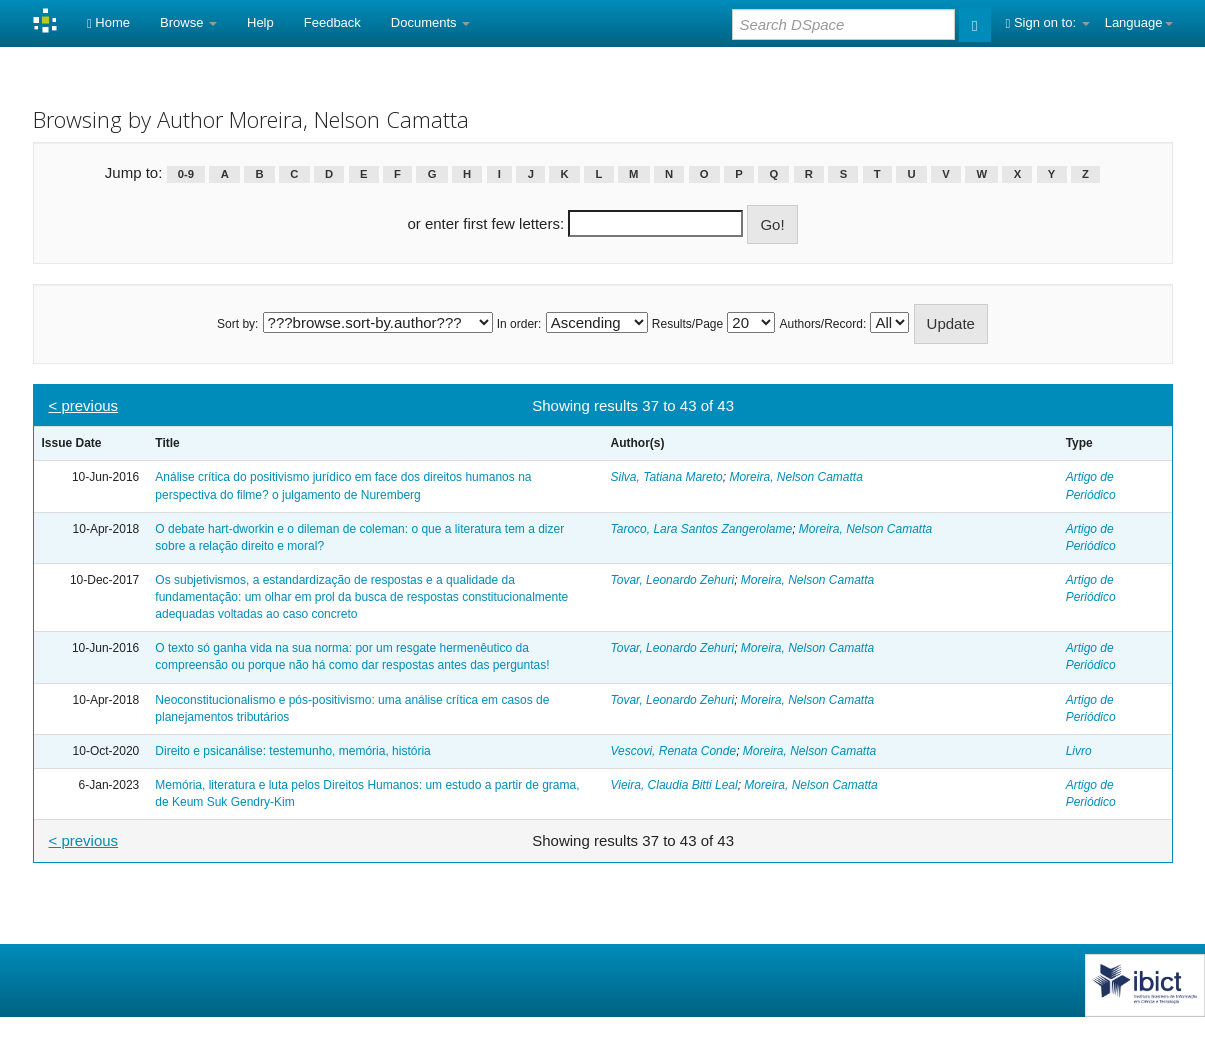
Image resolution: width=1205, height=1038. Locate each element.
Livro (1079, 751)
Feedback (332, 22)
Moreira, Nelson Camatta (795, 477)
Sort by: (237, 324)
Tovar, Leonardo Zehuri (672, 580)
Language (1139, 22)
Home (108, 22)
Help (260, 22)
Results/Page (687, 324)
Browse (188, 22)
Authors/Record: (823, 324)
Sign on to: (1048, 22)
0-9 (186, 174)
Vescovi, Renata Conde (673, 751)
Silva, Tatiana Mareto (666, 477)
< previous (84, 405)
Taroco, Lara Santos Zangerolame (701, 529)
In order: (519, 324)
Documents (430, 22)
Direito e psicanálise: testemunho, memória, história (292, 751)
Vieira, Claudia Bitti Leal (673, 785)
